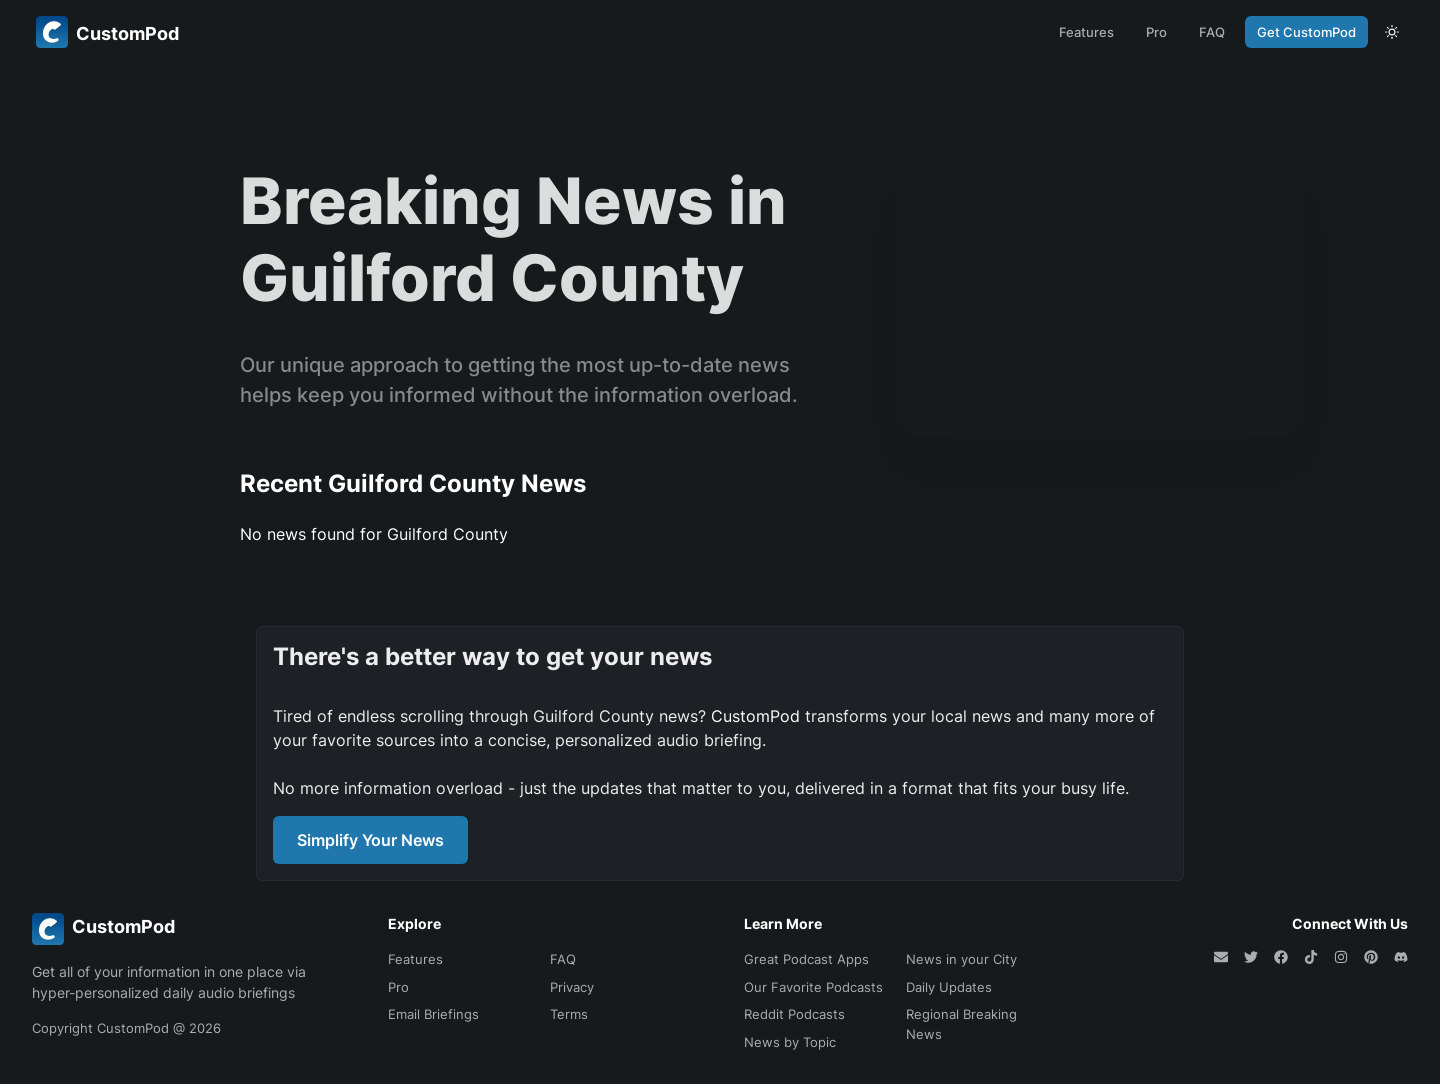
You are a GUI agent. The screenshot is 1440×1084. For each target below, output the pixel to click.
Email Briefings (433, 1014)
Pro (1156, 32)
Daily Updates (949, 987)
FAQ (1212, 32)
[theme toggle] (1392, 32)
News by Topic (790, 1042)
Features (1086, 32)
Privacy (572, 987)
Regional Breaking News (961, 1024)
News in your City (961, 959)
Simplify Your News (370, 840)
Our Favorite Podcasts (813, 987)
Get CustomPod (1306, 32)
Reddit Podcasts (794, 1014)
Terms (569, 1014)
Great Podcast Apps (806, 959)
